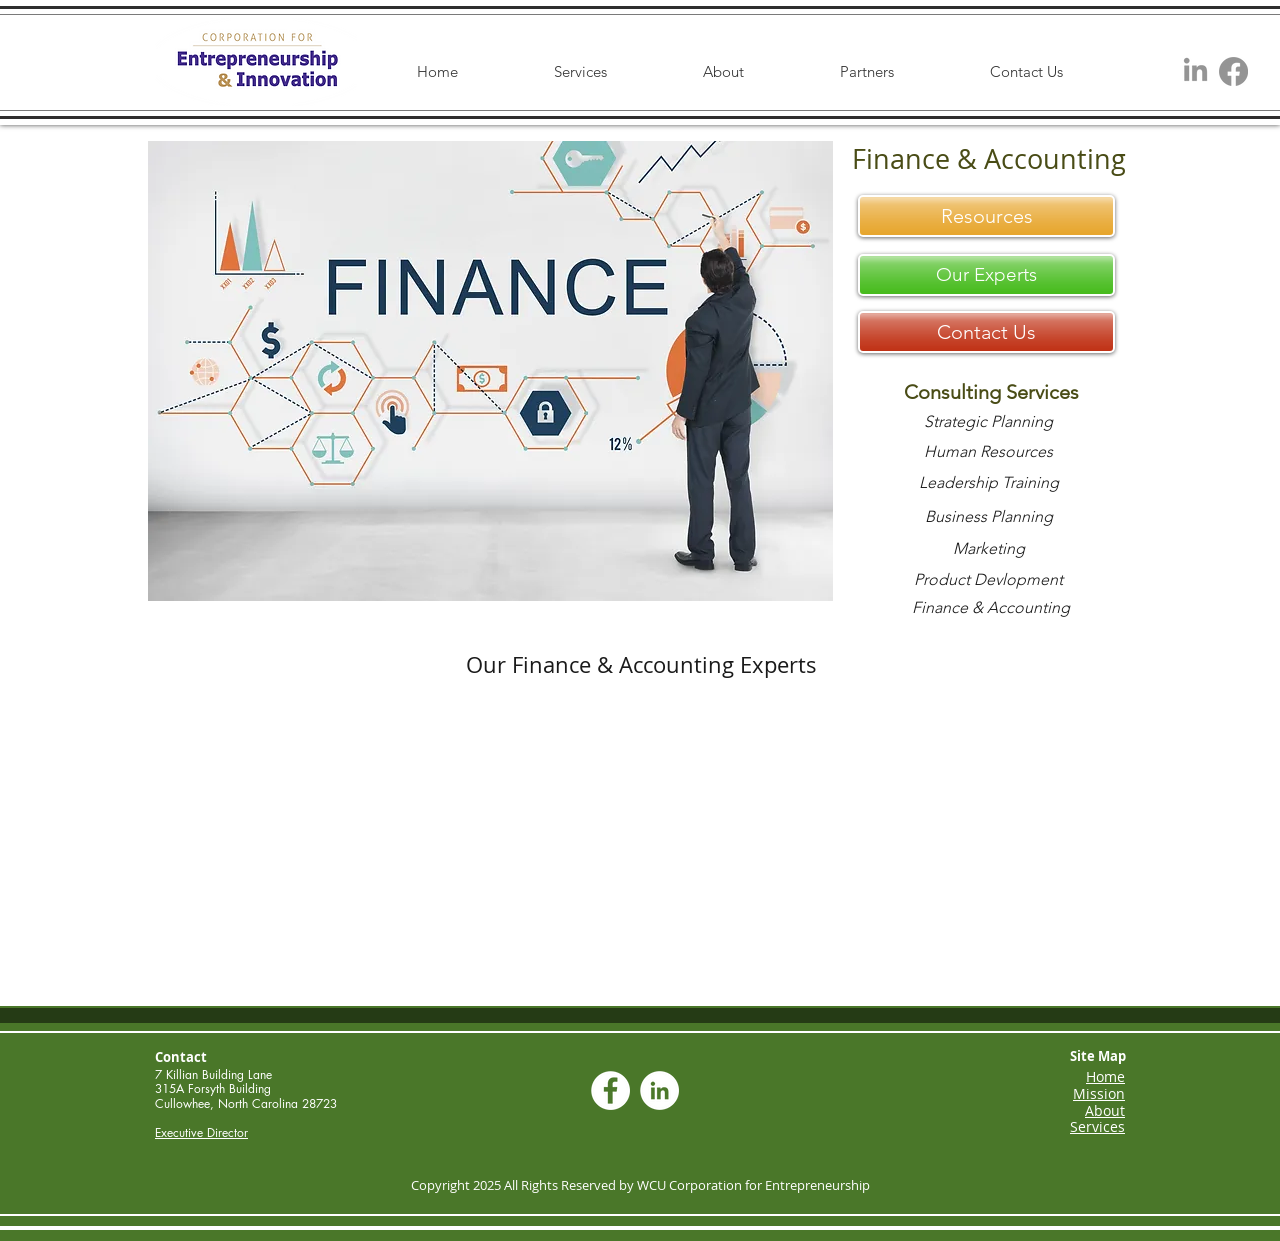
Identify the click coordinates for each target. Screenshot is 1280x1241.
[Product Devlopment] (988, 580)
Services (1097, 1126)
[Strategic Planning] (988, 422)
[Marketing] (988, 549)
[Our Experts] (986, 275)
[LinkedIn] (1195, 71)
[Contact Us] (986, 332)
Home (1105, 1076)
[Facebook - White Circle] (610, 1090)
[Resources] (986, 216)
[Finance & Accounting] (990, 608)
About (1105, 1110)
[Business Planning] (988, 517)
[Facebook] (1233, 71)
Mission (1099, 1093)
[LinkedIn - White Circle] (659, 1090)
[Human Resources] (988, 452)
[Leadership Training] (988, 483)
